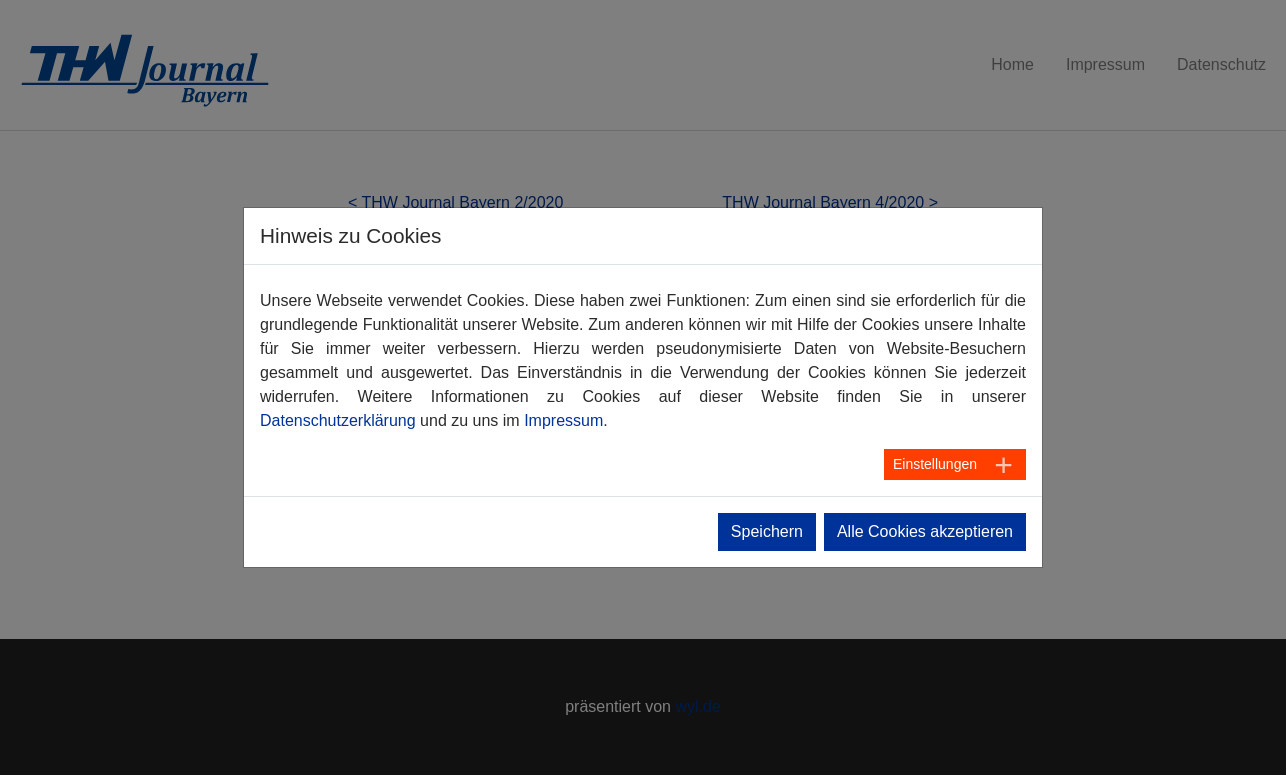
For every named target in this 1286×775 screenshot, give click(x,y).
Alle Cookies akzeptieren (925, 531)
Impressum (563, 420)
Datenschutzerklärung (338, 420)
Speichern (767, 531)
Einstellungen (935, 464)
